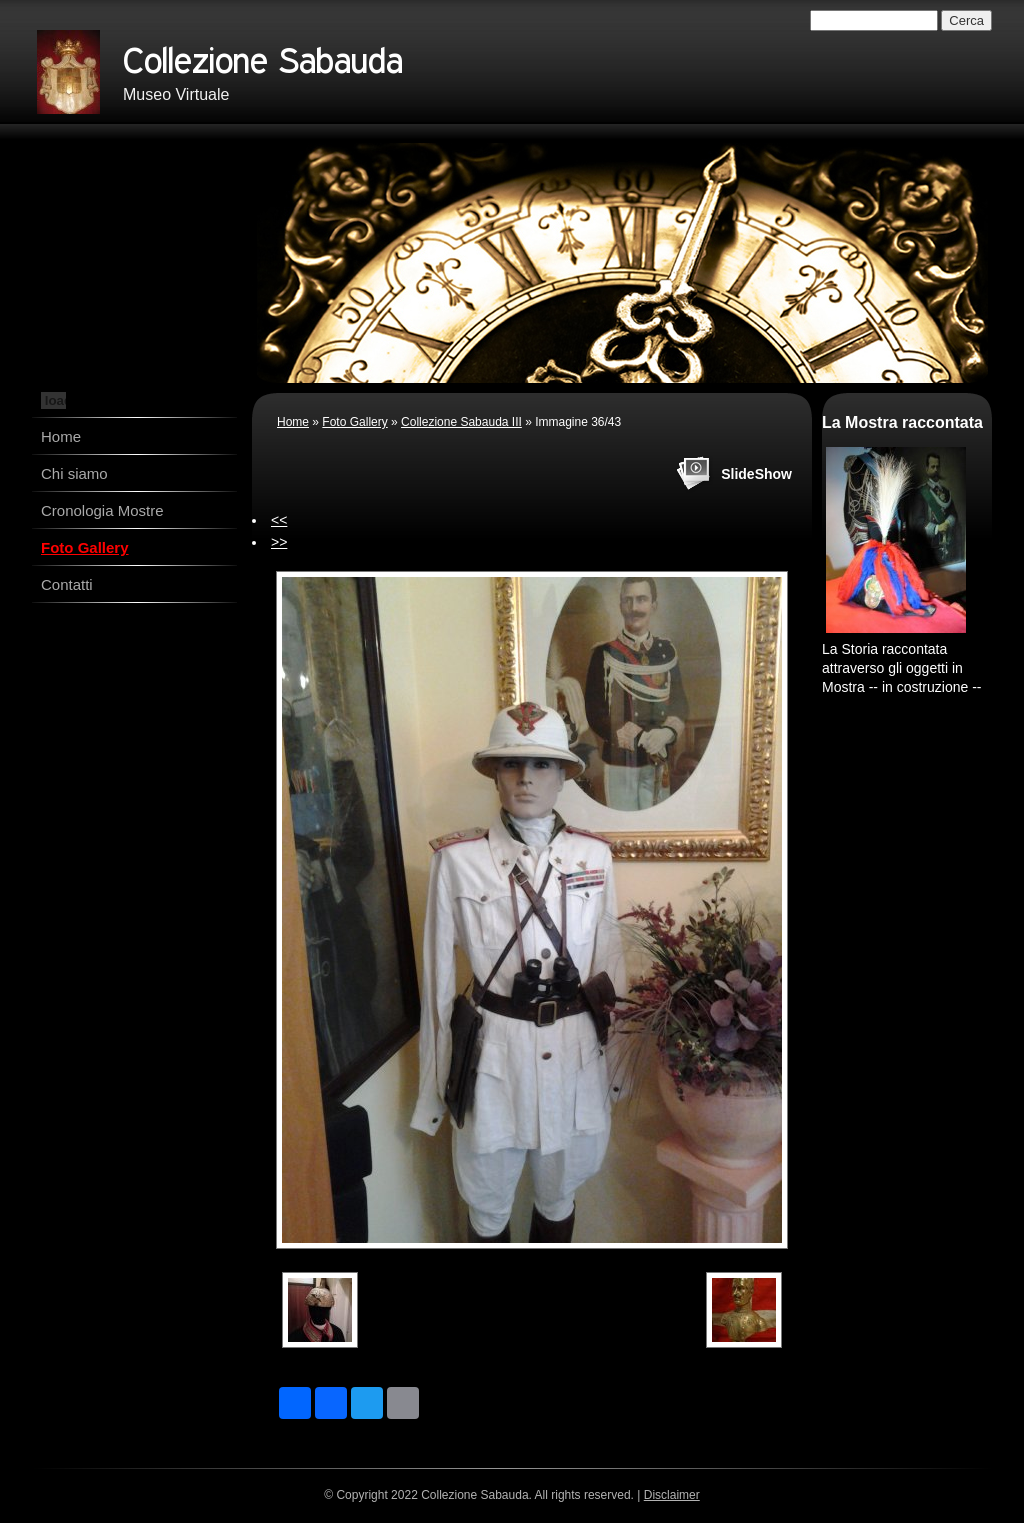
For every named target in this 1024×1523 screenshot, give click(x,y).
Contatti (67, 584)
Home (61, 436)
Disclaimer (672, 1495)
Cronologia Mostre (102, 510)
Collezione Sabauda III (461, 422)
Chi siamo (74, 473)
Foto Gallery (85, 547)
